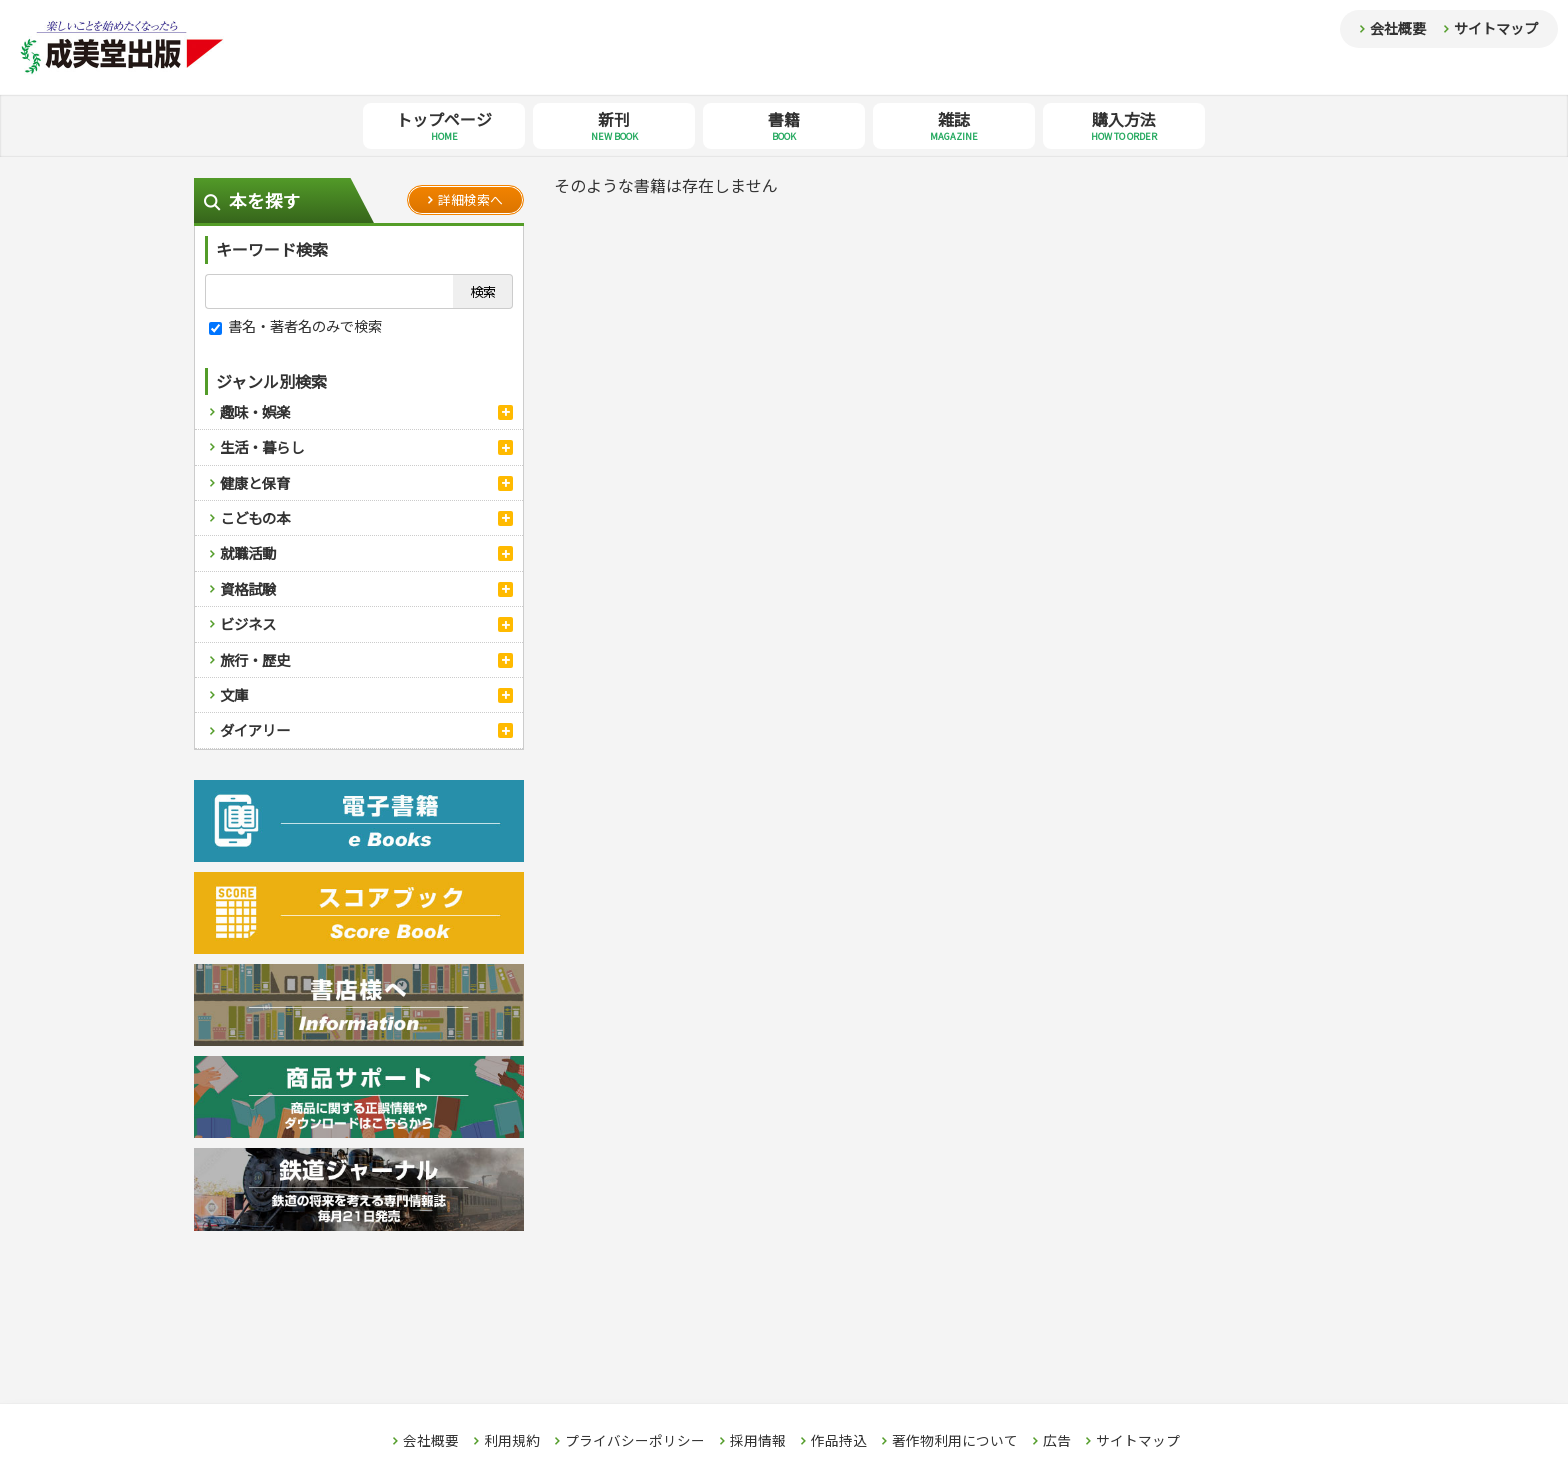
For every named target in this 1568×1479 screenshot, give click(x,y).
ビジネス (248, 623)
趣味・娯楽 (255, 411)
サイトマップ (1496, 28)
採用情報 (758, 1441)
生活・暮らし (262, 446)
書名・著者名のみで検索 (295, 325)
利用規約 (512, 1441)
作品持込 (839, 1441)
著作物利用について (955, 1441)
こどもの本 (255, 517)
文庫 (234, 694)
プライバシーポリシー (635, 1441)
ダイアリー (255, 729)
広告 (1057, 1441)
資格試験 (248, 588)
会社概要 (1398, 28)
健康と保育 (255, 482)
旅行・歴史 (255, 659)
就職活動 (248, 552)
